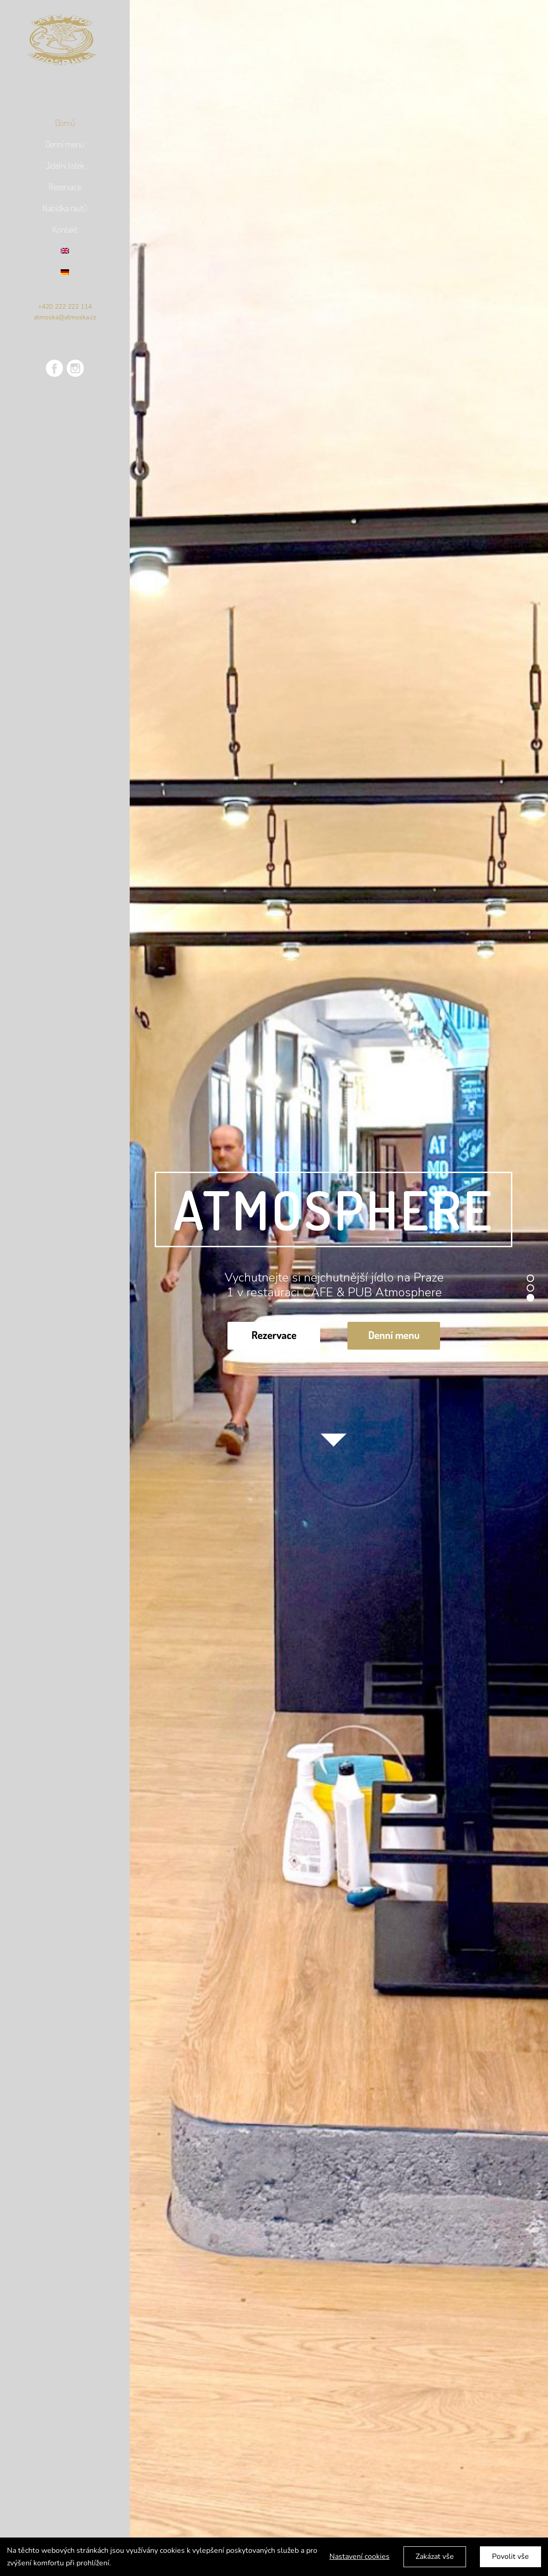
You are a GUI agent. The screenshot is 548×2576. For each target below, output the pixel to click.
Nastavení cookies (359, 2556)
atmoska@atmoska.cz (65, 317)
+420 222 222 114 (65, 306)
